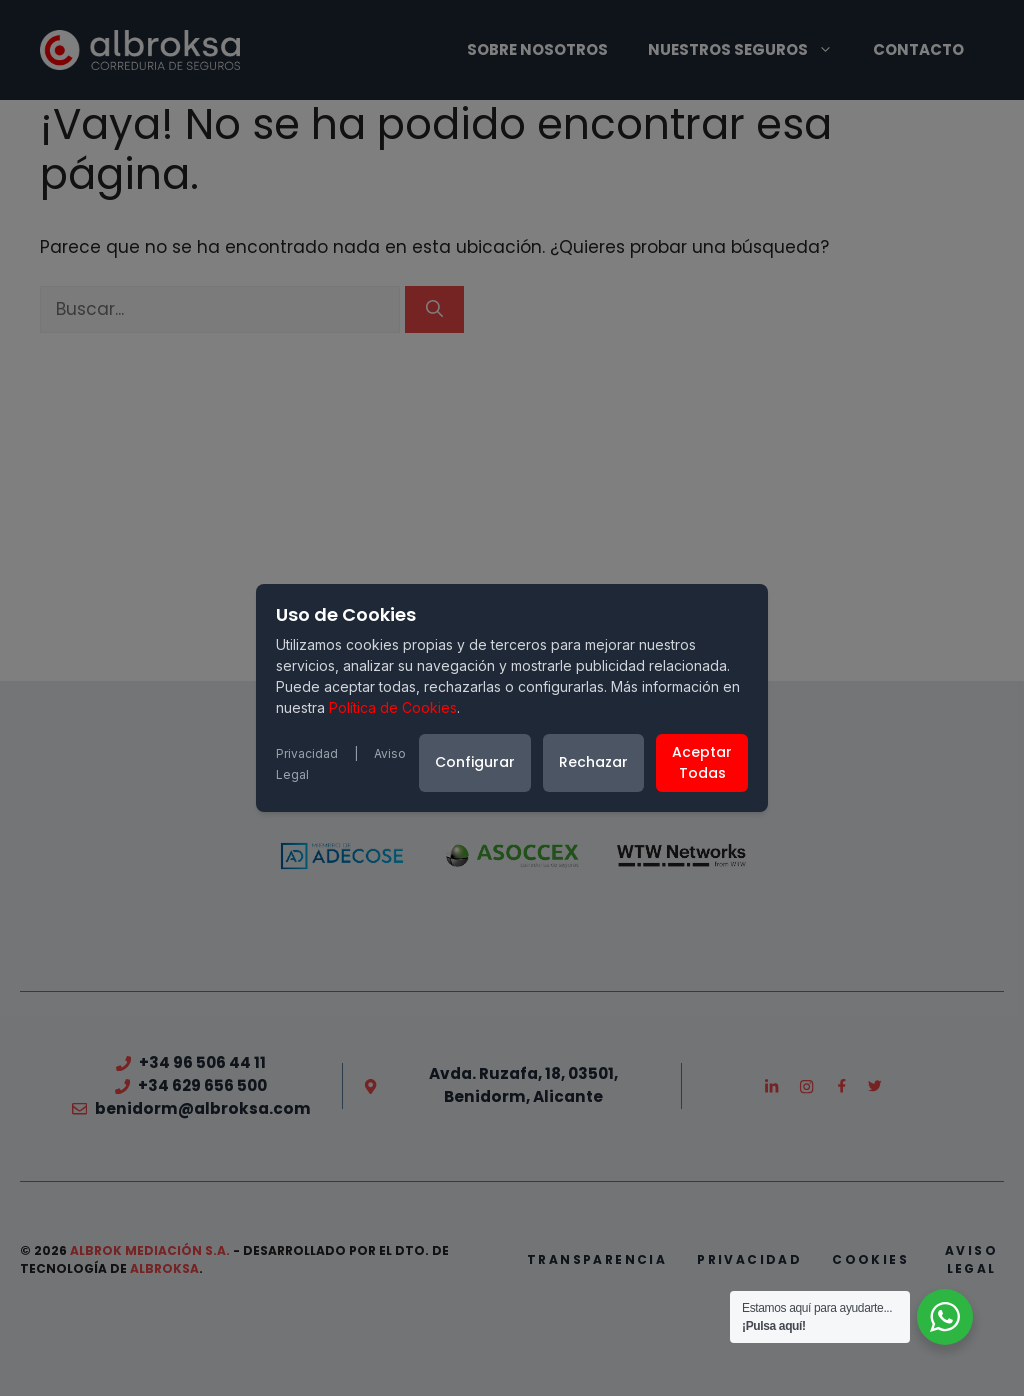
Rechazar (593, 762)
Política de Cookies (393, 707)
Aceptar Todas (702, 762)
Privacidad (307, 753)
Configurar (475, 762)
